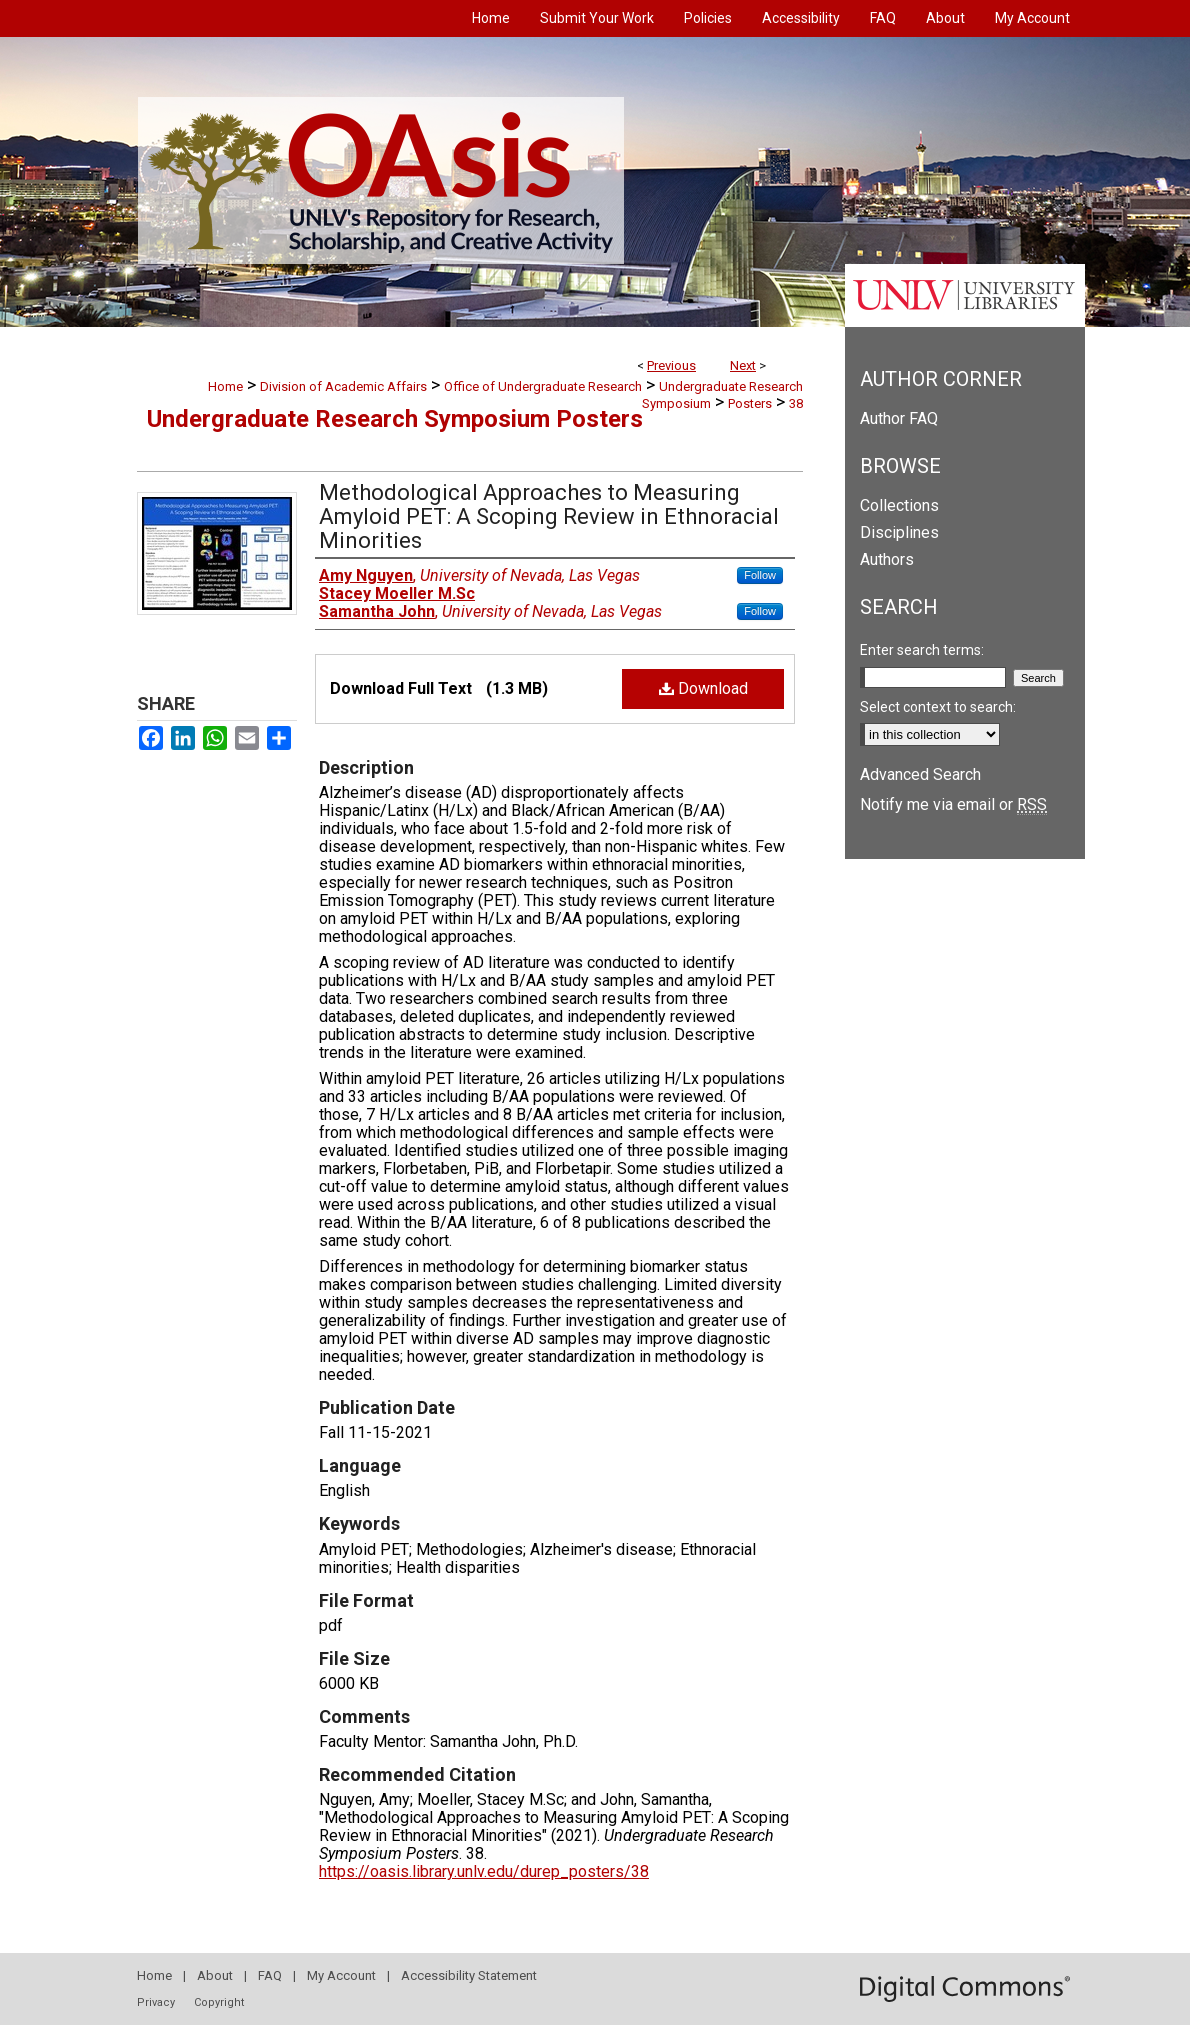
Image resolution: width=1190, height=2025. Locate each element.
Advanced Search (920, 774)
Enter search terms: (922, 650)
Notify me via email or (953, 804)
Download (703, 688)
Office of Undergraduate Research (543, 386)
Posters (750, 403)
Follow (760, 575)
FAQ (270, 1975)
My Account (341, 1975)
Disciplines (899, 532)
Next (743, 365)
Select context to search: (938, 707)
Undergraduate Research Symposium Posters (395, 419)
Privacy (156, 2002)
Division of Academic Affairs (343, 386)
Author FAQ (899, 418)
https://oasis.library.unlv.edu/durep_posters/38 (484, 1871)
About (215, 1975)
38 (796, 403)
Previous (671, 365)
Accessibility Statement (469, 1975)
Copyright (219, 2002)
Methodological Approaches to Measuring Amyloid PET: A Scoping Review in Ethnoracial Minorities (549, 516)
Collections (899, 505)
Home (225, 386)
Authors (887, 559)
